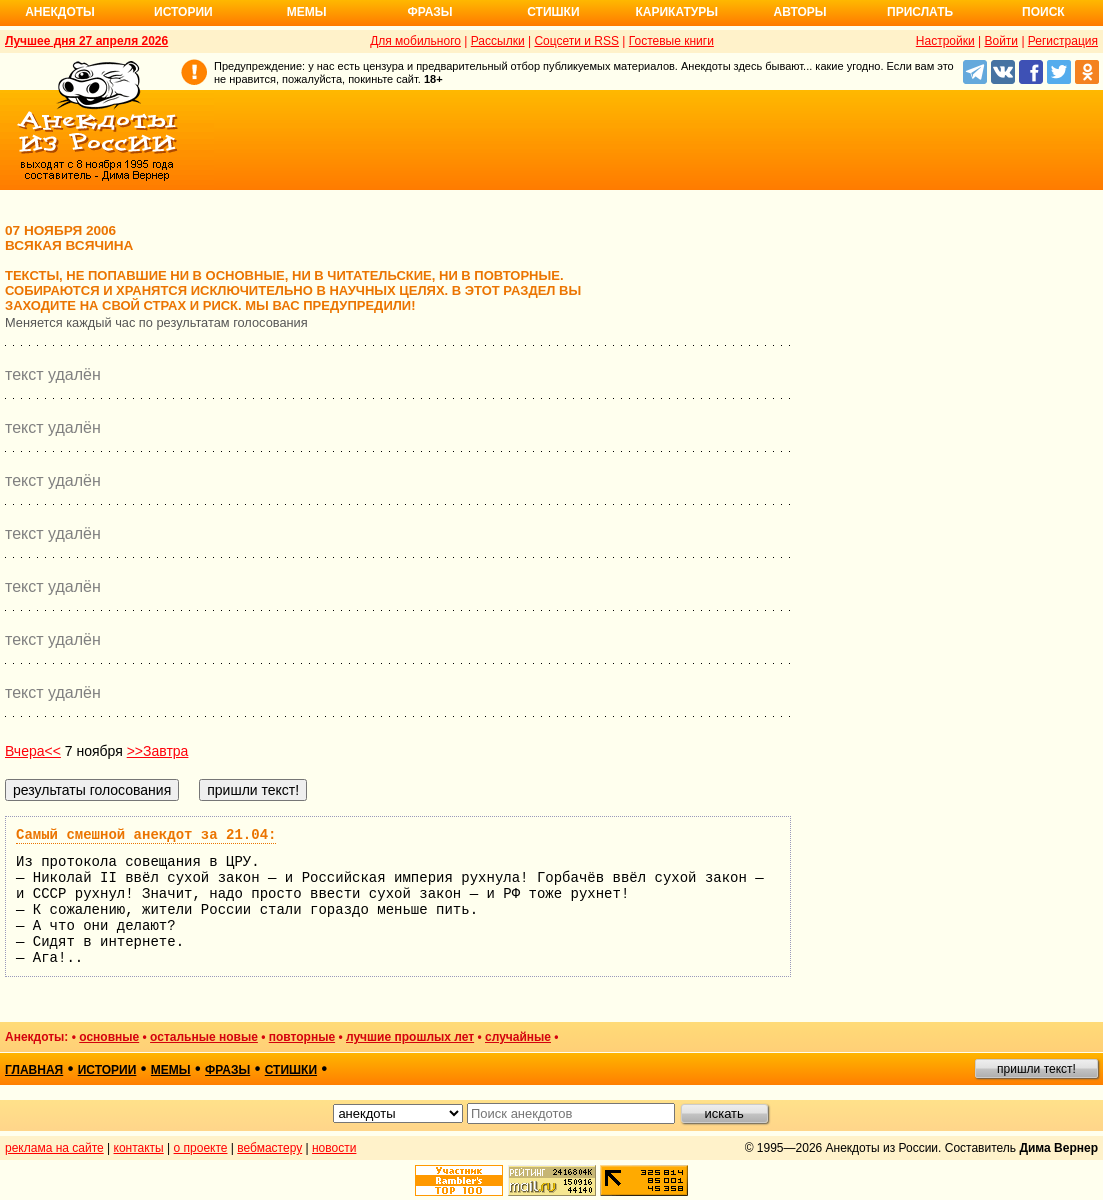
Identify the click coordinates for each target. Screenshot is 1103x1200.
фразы (227, 1070)
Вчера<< (33, 751)
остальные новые (204, 1037)
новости (334, 1148)
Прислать (920, 12)
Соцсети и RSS (576, 41)
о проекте (201, 1148)
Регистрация (1063, 41)
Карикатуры (676, 12)
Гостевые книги (671, 41)
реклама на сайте (54, 1148)
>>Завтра (158, 751)
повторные (302, 1037)
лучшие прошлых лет (410, 1037)
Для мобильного (415, 41)
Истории (183, 12)
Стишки (553, 12)
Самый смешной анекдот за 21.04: (146, 835)
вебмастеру (269, 1148)
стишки (291, 1070)
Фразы (429, 12)
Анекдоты (60, 12)
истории (107, 1070)
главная (34, 1070)
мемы (171, 1070)
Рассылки (498, 41)
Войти (1001, 41)
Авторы (800, 12)
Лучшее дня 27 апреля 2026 (86, 41)
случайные (518, 1037)
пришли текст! (1036, 1069)
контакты (139, 1148)
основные (109, 1037)
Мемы (307, 12)
